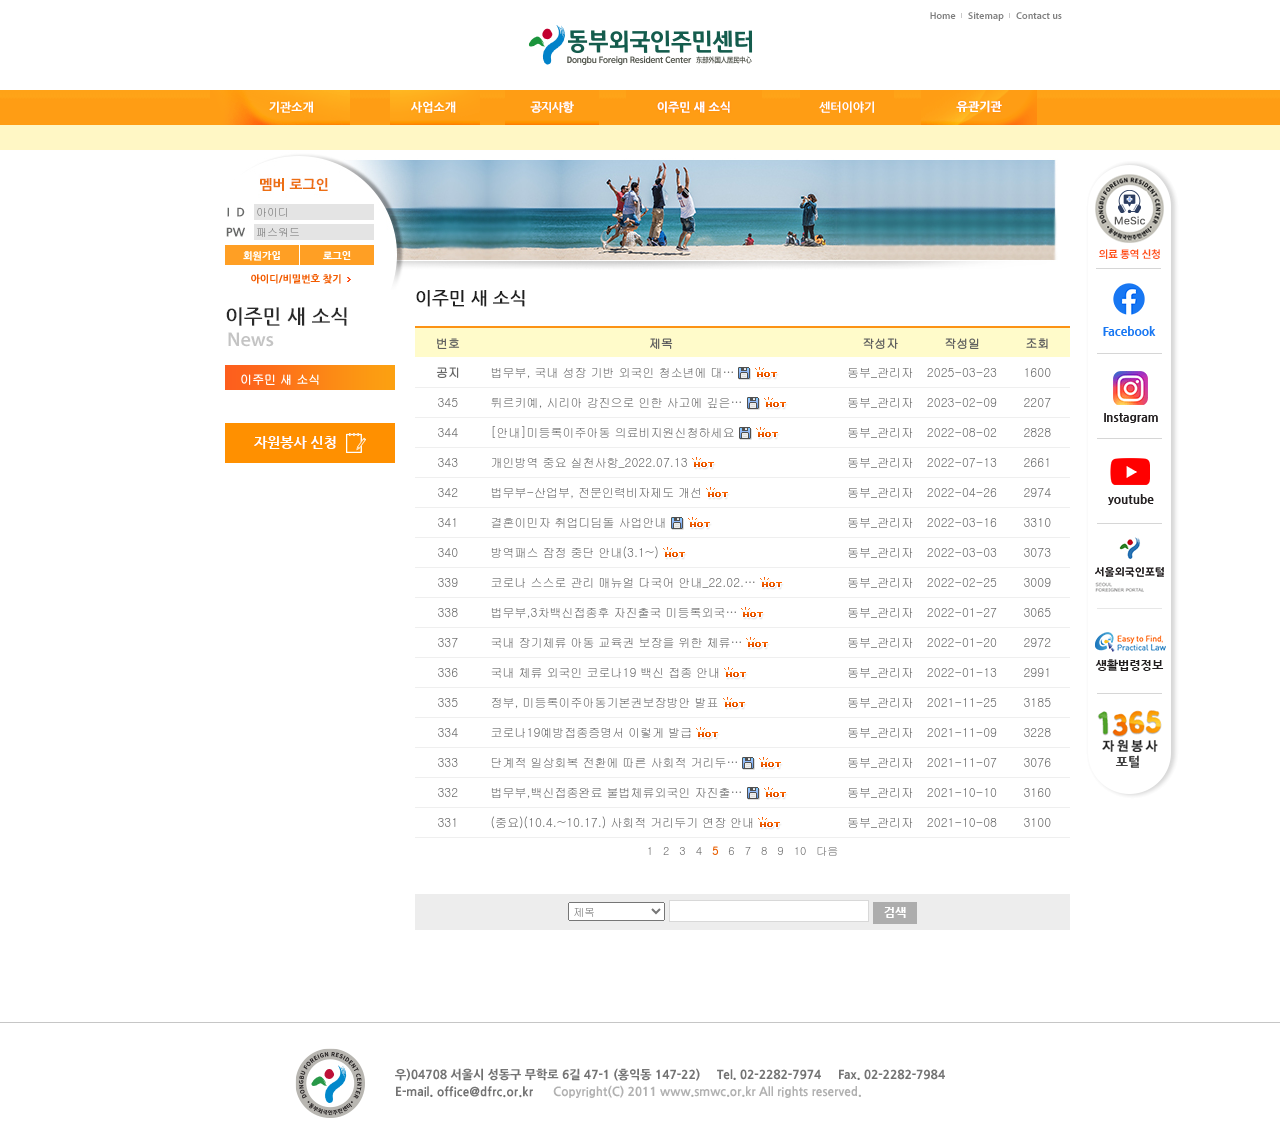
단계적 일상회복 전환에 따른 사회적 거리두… (615, 761)
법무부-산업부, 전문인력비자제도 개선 (597, 491)
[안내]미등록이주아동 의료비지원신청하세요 (613, 431)
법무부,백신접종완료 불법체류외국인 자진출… (617, 791)
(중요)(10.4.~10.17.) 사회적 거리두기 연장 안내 (623, 821)
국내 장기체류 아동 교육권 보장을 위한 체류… (617, 641)
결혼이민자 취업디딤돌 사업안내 (579, 521)
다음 (827, 850)
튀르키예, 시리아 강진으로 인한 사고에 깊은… (617, 401)
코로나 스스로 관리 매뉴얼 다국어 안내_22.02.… (624, 581)
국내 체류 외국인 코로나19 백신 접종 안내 (606, 671)
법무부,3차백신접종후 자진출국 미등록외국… (614, 611)
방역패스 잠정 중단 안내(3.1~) (575, 551)
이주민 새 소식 (280, 378)
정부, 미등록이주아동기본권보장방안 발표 (605, 701)
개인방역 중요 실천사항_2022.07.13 (589, 461)
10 (800, 850)
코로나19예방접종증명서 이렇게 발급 (592, 731)
